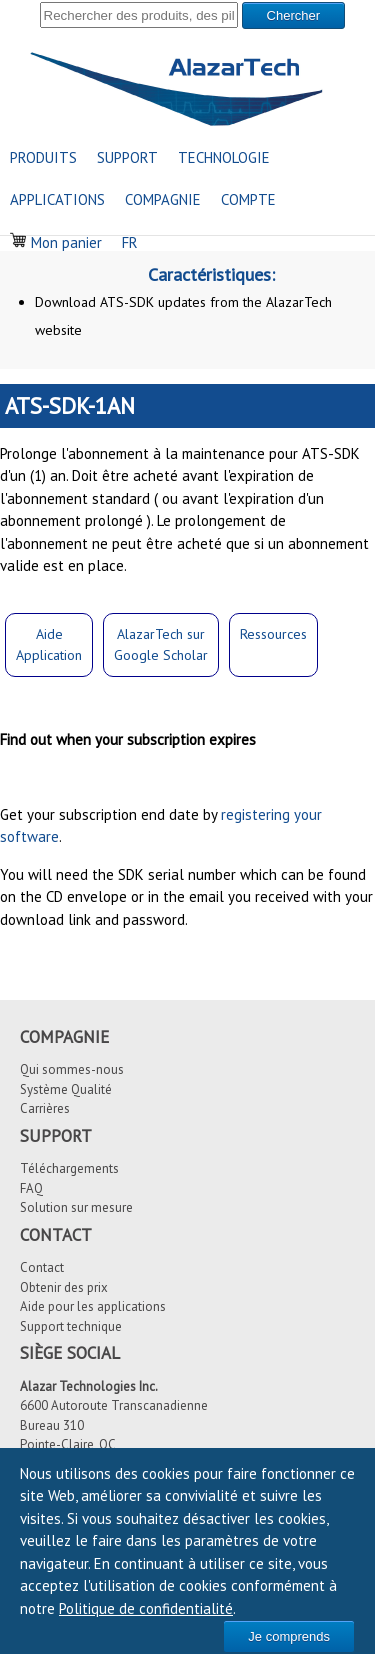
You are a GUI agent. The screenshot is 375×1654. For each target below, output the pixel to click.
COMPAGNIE (163, 199)
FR (130, 242)
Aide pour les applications (93, 1306)
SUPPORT (127, 157)
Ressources (273, 634)
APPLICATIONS (57, 199)
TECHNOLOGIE (224, 157)
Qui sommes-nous (72, 1069)
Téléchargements (69, 1168)
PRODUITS (43, 157)
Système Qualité (66, 1089)
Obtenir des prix (64, 1287)
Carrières (45, 1108)
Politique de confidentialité (146, 1608)
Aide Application (49, 644)
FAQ (31, 1188)
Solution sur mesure (76, 1207)
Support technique (71, 1326)
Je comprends (289, 1636)
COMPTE (248, 199)
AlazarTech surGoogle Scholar (161, 644)
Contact (42, 1267)
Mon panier (56, 242)
